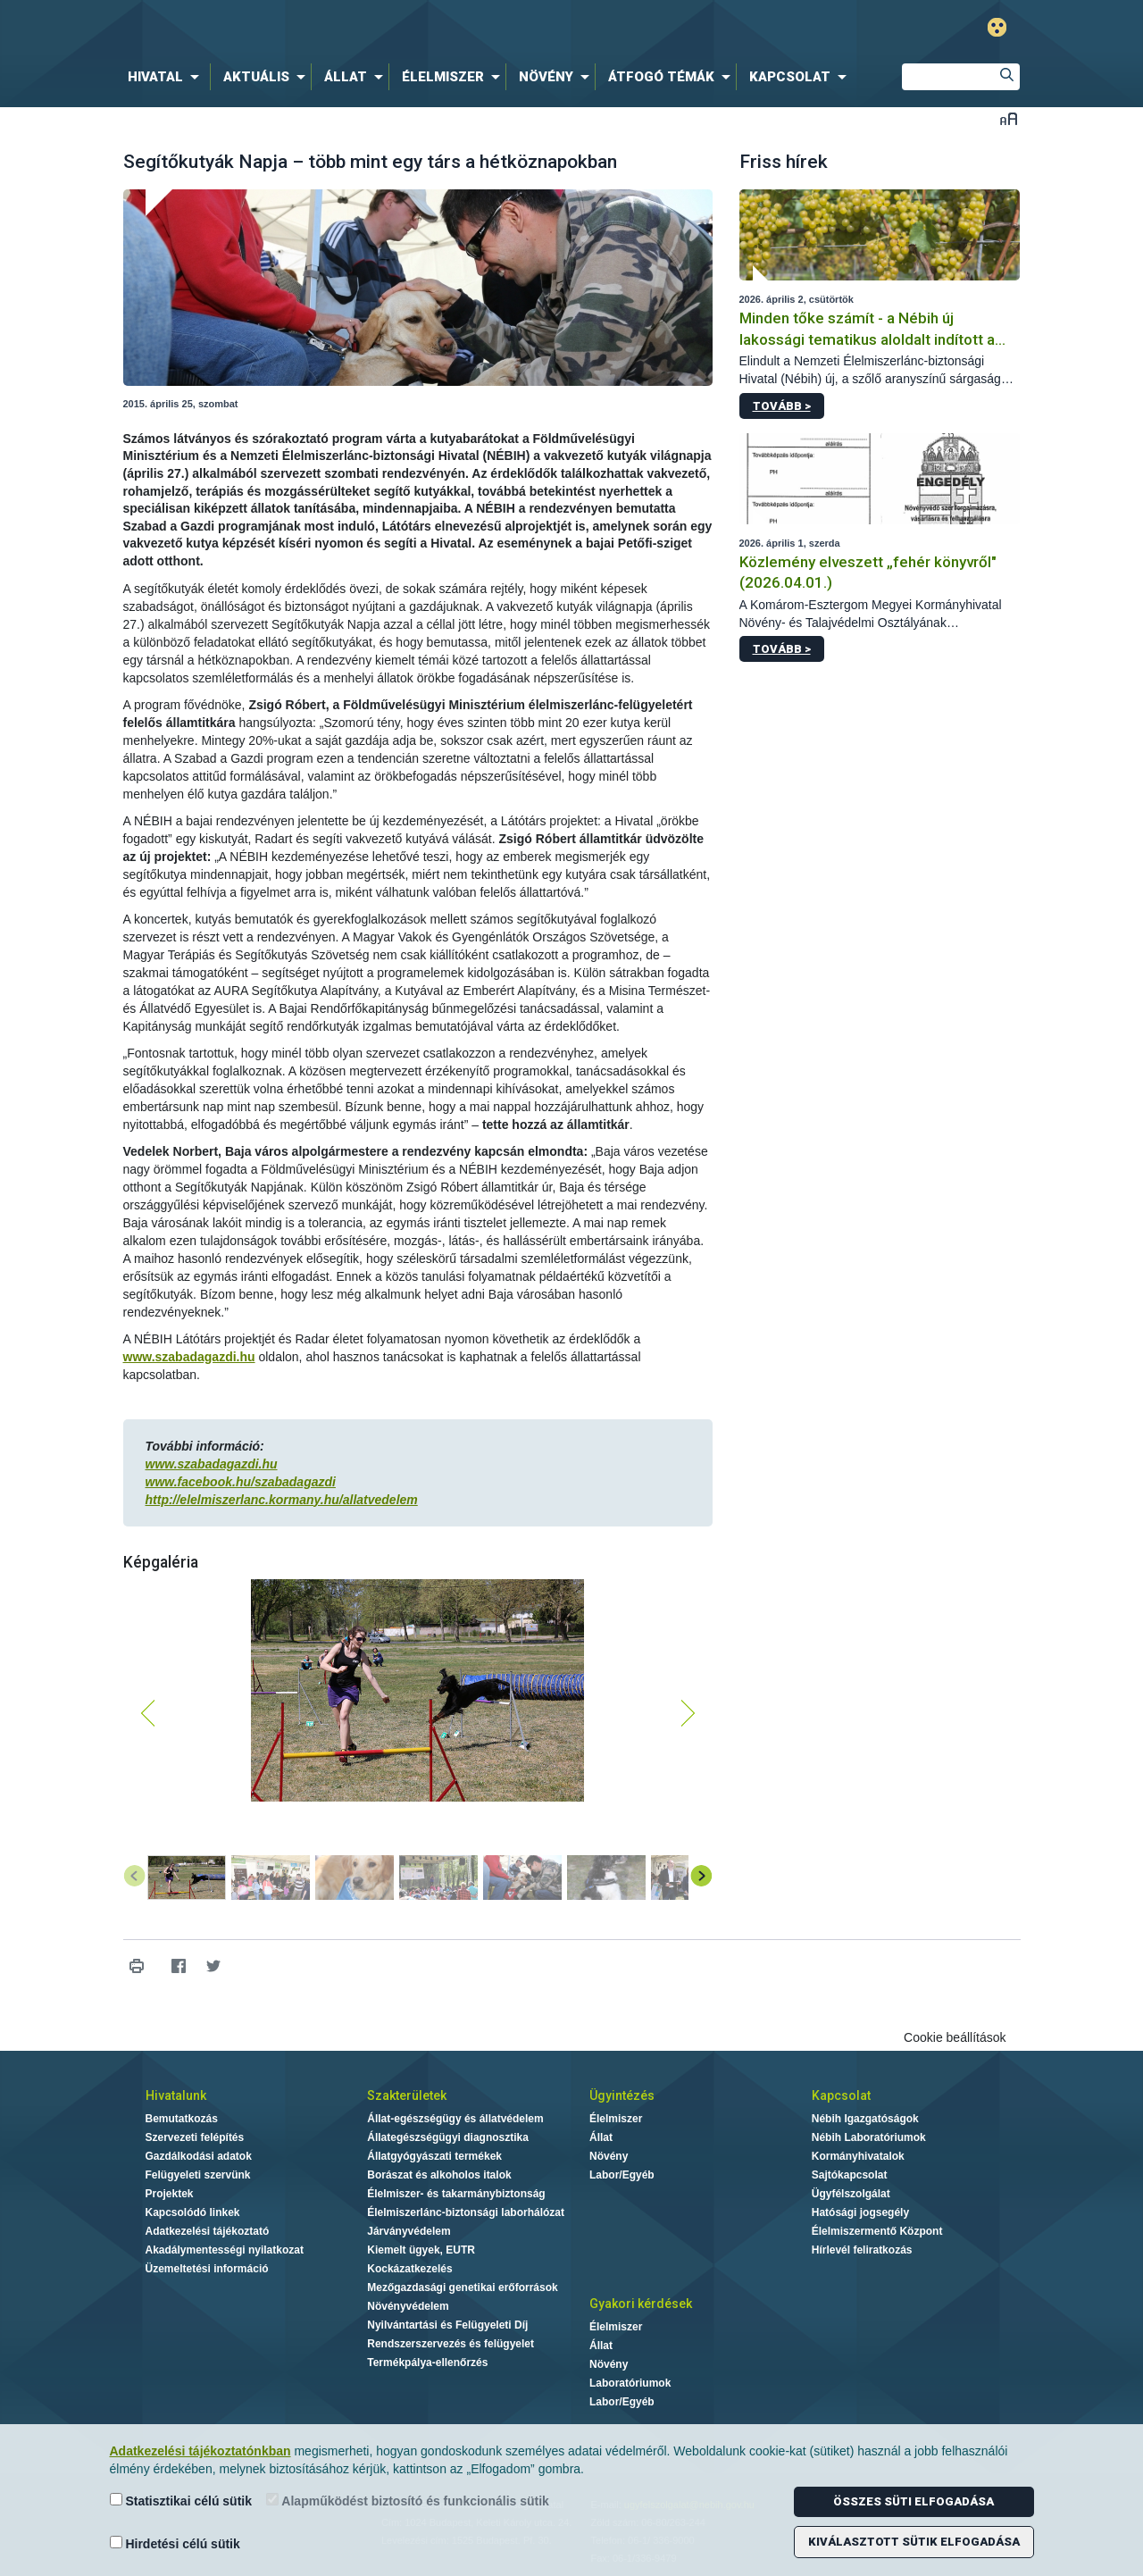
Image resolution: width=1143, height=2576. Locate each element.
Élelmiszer (615, 2118)
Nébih (381, 28)
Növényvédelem (407, 2306)
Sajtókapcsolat (850, 2175)
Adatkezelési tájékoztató (208, 2231)
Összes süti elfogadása (913, 2501)
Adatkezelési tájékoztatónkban (200, 2451)
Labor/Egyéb (622, 2175)
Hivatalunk (176, 2095)
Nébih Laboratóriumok (869, 2137)
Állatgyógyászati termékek (434, 2156)
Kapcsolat (841, 2095)
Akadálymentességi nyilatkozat (225, 2250)
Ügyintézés (622, 2095)
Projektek (170, 2193)
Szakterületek (406, 2095)
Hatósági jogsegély (860, 2212)
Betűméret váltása (1008, 118)
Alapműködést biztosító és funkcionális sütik (407, 2500)
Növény (608, 2156)
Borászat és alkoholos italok (439, 2175)
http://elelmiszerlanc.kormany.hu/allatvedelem (282, 1500)
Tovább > (782, 406)
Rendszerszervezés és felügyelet (450, 2344)
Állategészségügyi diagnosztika (448, 2137)
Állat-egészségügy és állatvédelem (455, 2118)
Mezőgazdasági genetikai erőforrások (462, 2287)
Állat (601, 2137)
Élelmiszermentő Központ (877, 2231)
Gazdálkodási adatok (199, 2156)
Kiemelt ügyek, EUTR (421, 2250)
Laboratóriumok (630, 2383)
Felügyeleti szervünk (198, 2175)
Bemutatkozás (182, 2118)
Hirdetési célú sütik (175, 2543)
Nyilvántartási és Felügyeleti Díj (447, 2325)
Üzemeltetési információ (207, 2268)
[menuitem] (167, 76)
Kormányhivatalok (858, 2156)
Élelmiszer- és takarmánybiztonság (456, 2193)
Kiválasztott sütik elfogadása (914, 2541)
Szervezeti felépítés (195, 2137)
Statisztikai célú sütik (181, 2500)
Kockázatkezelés (409, 2268)
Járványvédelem (408, 2231)
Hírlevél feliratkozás (862, 2250)
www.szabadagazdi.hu (189, 1357)
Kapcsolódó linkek (193, 2212)
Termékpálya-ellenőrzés (427, 2362)
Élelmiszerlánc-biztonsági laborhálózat (465, 2212)
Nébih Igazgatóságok (865, 2118)
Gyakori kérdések (640, 2303)
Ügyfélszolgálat (851, 2193)
